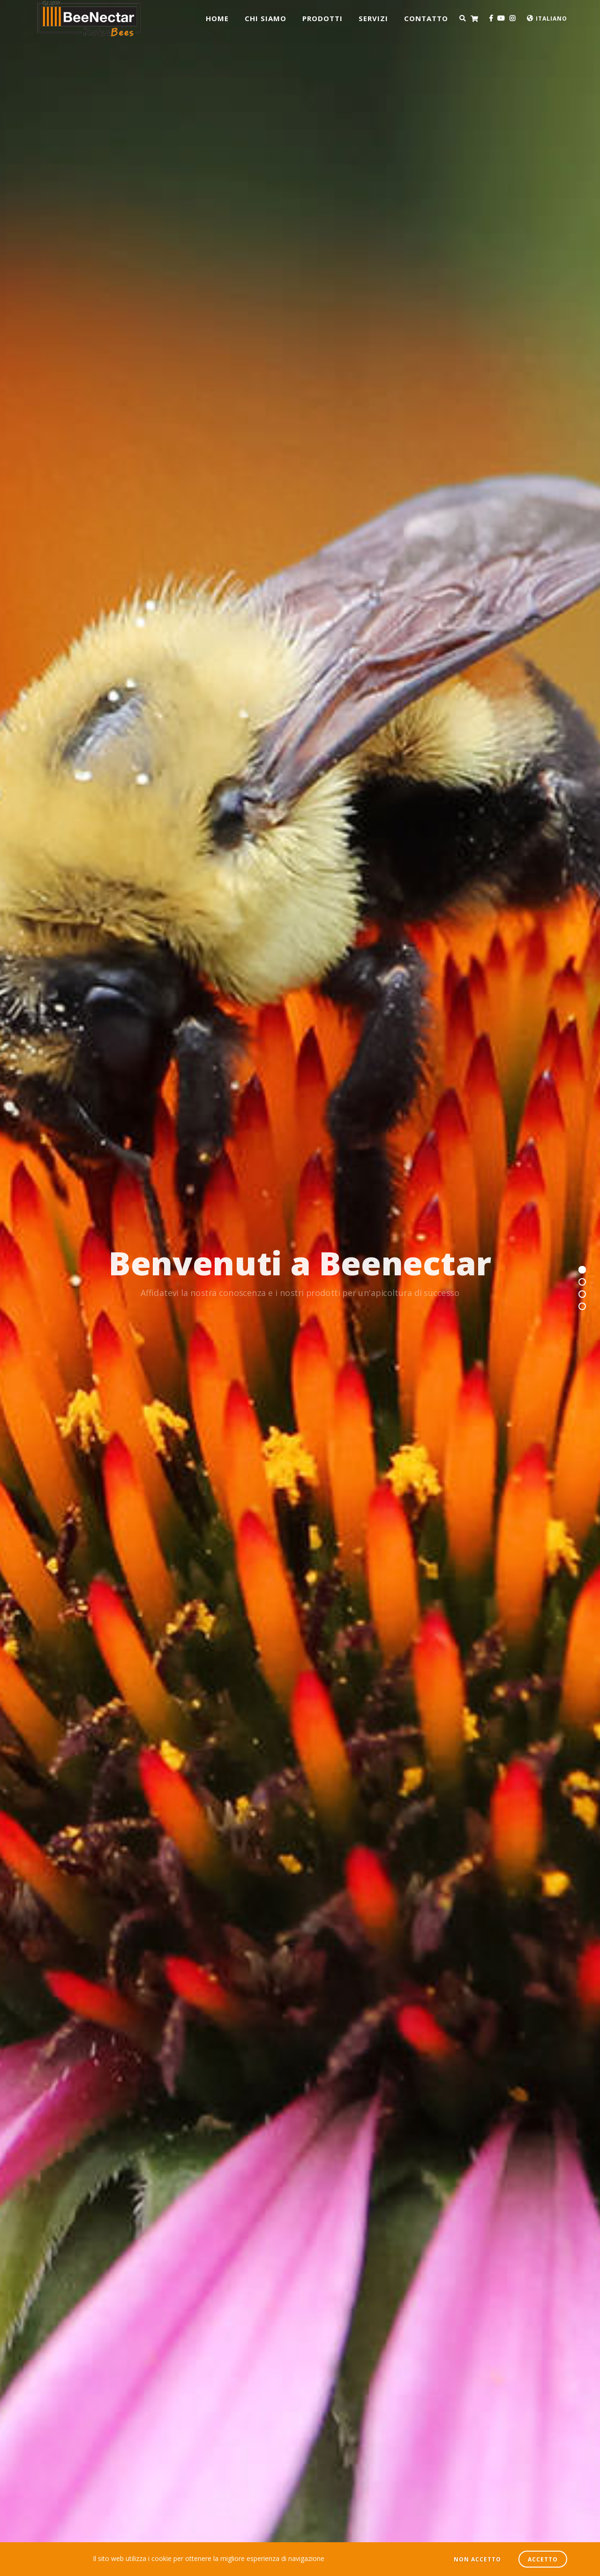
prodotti (322, 18)
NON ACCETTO (477, 2559)
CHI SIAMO (265, 18)
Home (217, 18)
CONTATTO (426, 18)
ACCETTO (543, 2559)
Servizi (373, 18)
